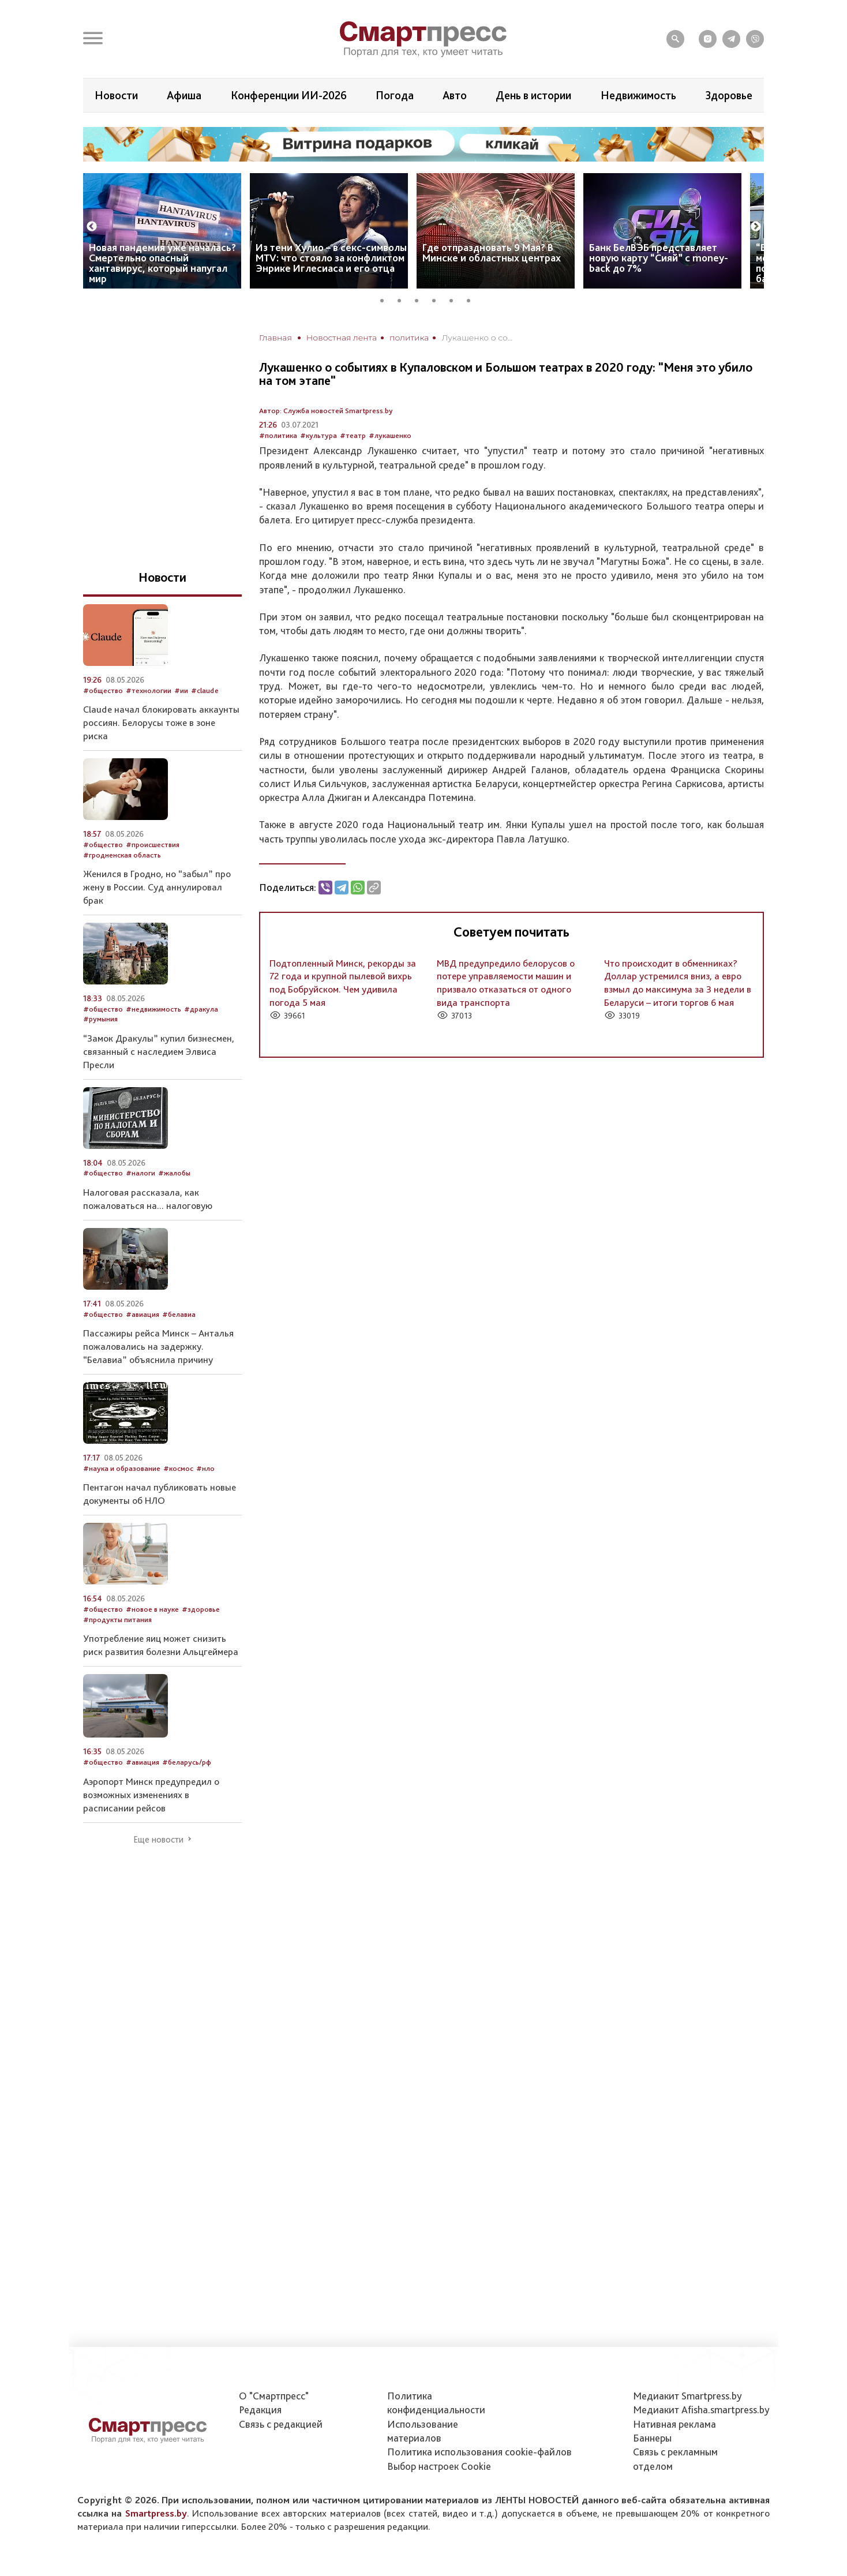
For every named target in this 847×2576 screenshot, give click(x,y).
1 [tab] (386, 299)
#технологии (148, 690)
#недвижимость (153, 1009)
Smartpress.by (156, 2513)
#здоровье (201, 1609)
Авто (455, 95)
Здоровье (728, 95)
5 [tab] (455, 299)
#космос (178, 1468)
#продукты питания (117, 1619)
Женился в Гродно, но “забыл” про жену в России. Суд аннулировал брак (157, 887)
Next (755, 226)
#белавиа (179, 1314)
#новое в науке (152, 1609)
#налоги (140, 1173)
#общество (103, 690)
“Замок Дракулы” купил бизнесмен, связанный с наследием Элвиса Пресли (158, 1051)
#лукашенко (390, 435)
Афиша (184, 95)
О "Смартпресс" (274, 2396)
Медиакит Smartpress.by (687, 2396)
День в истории (533, 95)
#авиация (142, 1314)
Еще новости (158, 1839)
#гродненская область (122, 855)
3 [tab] (420, 299)
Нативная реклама (674, 2424)
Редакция (260, 2409)
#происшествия (152, 844)
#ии (181, 690)
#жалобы (174, 1173)
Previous (91, 226)
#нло (205, 1468)
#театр (353, 435)
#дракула (201, 1009)
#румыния (100, 1018)
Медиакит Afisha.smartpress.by (701, 2409)
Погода (395, 95)
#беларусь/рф (186, 1762)
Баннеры (652, 2438)
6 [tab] (472, 299)
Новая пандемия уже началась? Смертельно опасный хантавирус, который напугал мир (162, 262)
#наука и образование (121, 1468)
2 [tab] (403, 299)
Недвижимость (638, 95)
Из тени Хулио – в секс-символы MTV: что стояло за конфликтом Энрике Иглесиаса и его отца (331, 257)
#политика (278, 435)
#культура (318, 435)
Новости (116, 95)
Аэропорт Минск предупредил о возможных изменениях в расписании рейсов (151, 1795)
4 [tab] (438, 299)
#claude (205, 690)
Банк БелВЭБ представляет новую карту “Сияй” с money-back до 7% (658, 257)
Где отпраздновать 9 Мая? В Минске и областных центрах (491, 252)
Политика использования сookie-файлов (479, 2452)
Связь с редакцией (281, 2424)
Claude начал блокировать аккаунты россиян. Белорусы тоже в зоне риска (161, 722)
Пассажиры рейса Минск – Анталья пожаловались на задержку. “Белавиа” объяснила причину (158, 1346)
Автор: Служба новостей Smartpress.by (326, 410)
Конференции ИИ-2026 (289, 95)
